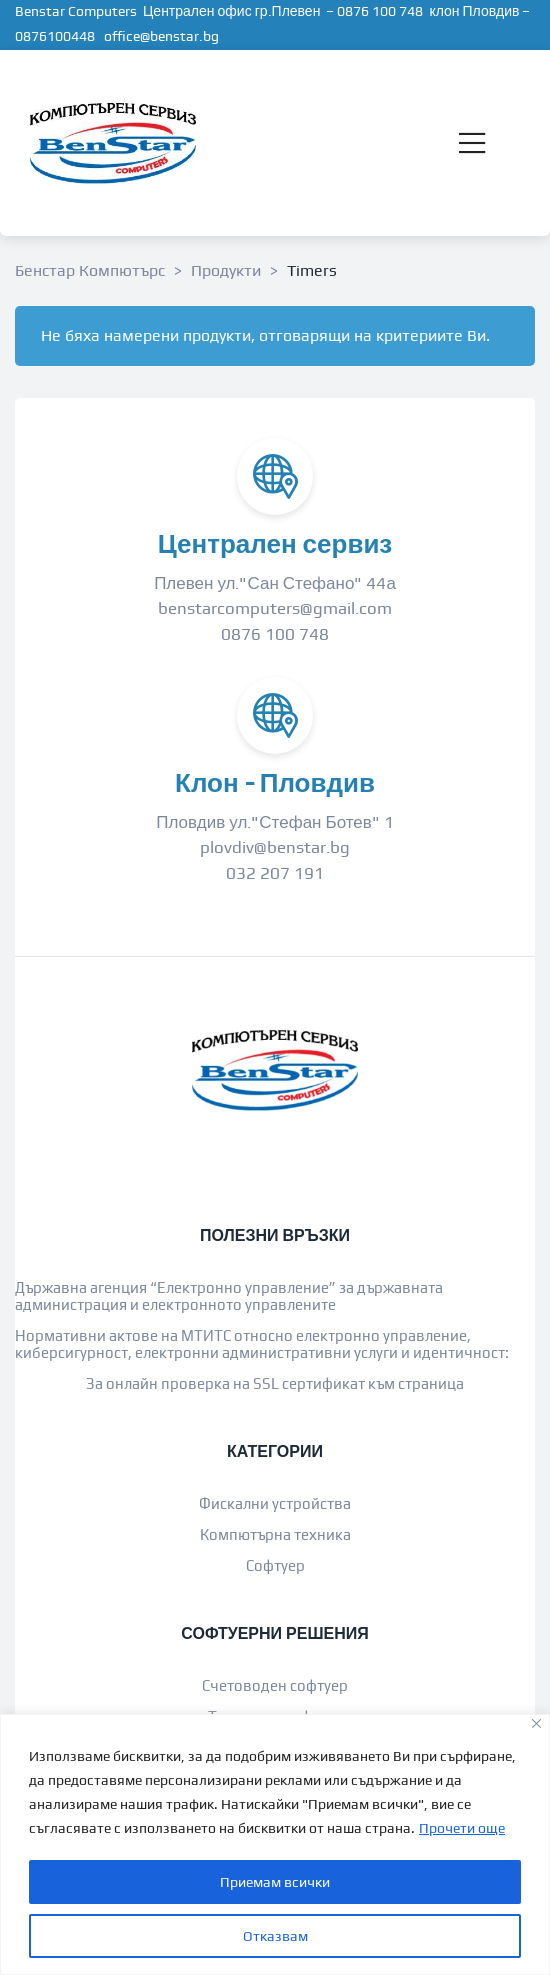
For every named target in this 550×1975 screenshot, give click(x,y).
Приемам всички (275, 1882)
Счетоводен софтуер (275, 1685)
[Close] (536, 1723)
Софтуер (275, 1565)
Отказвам (275, 1936)
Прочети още (462, 1828)
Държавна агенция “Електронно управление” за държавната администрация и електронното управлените (229, 1296)
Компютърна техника (275, 1534)
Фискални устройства (275, 1503)
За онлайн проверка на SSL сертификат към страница (275, 1383)
